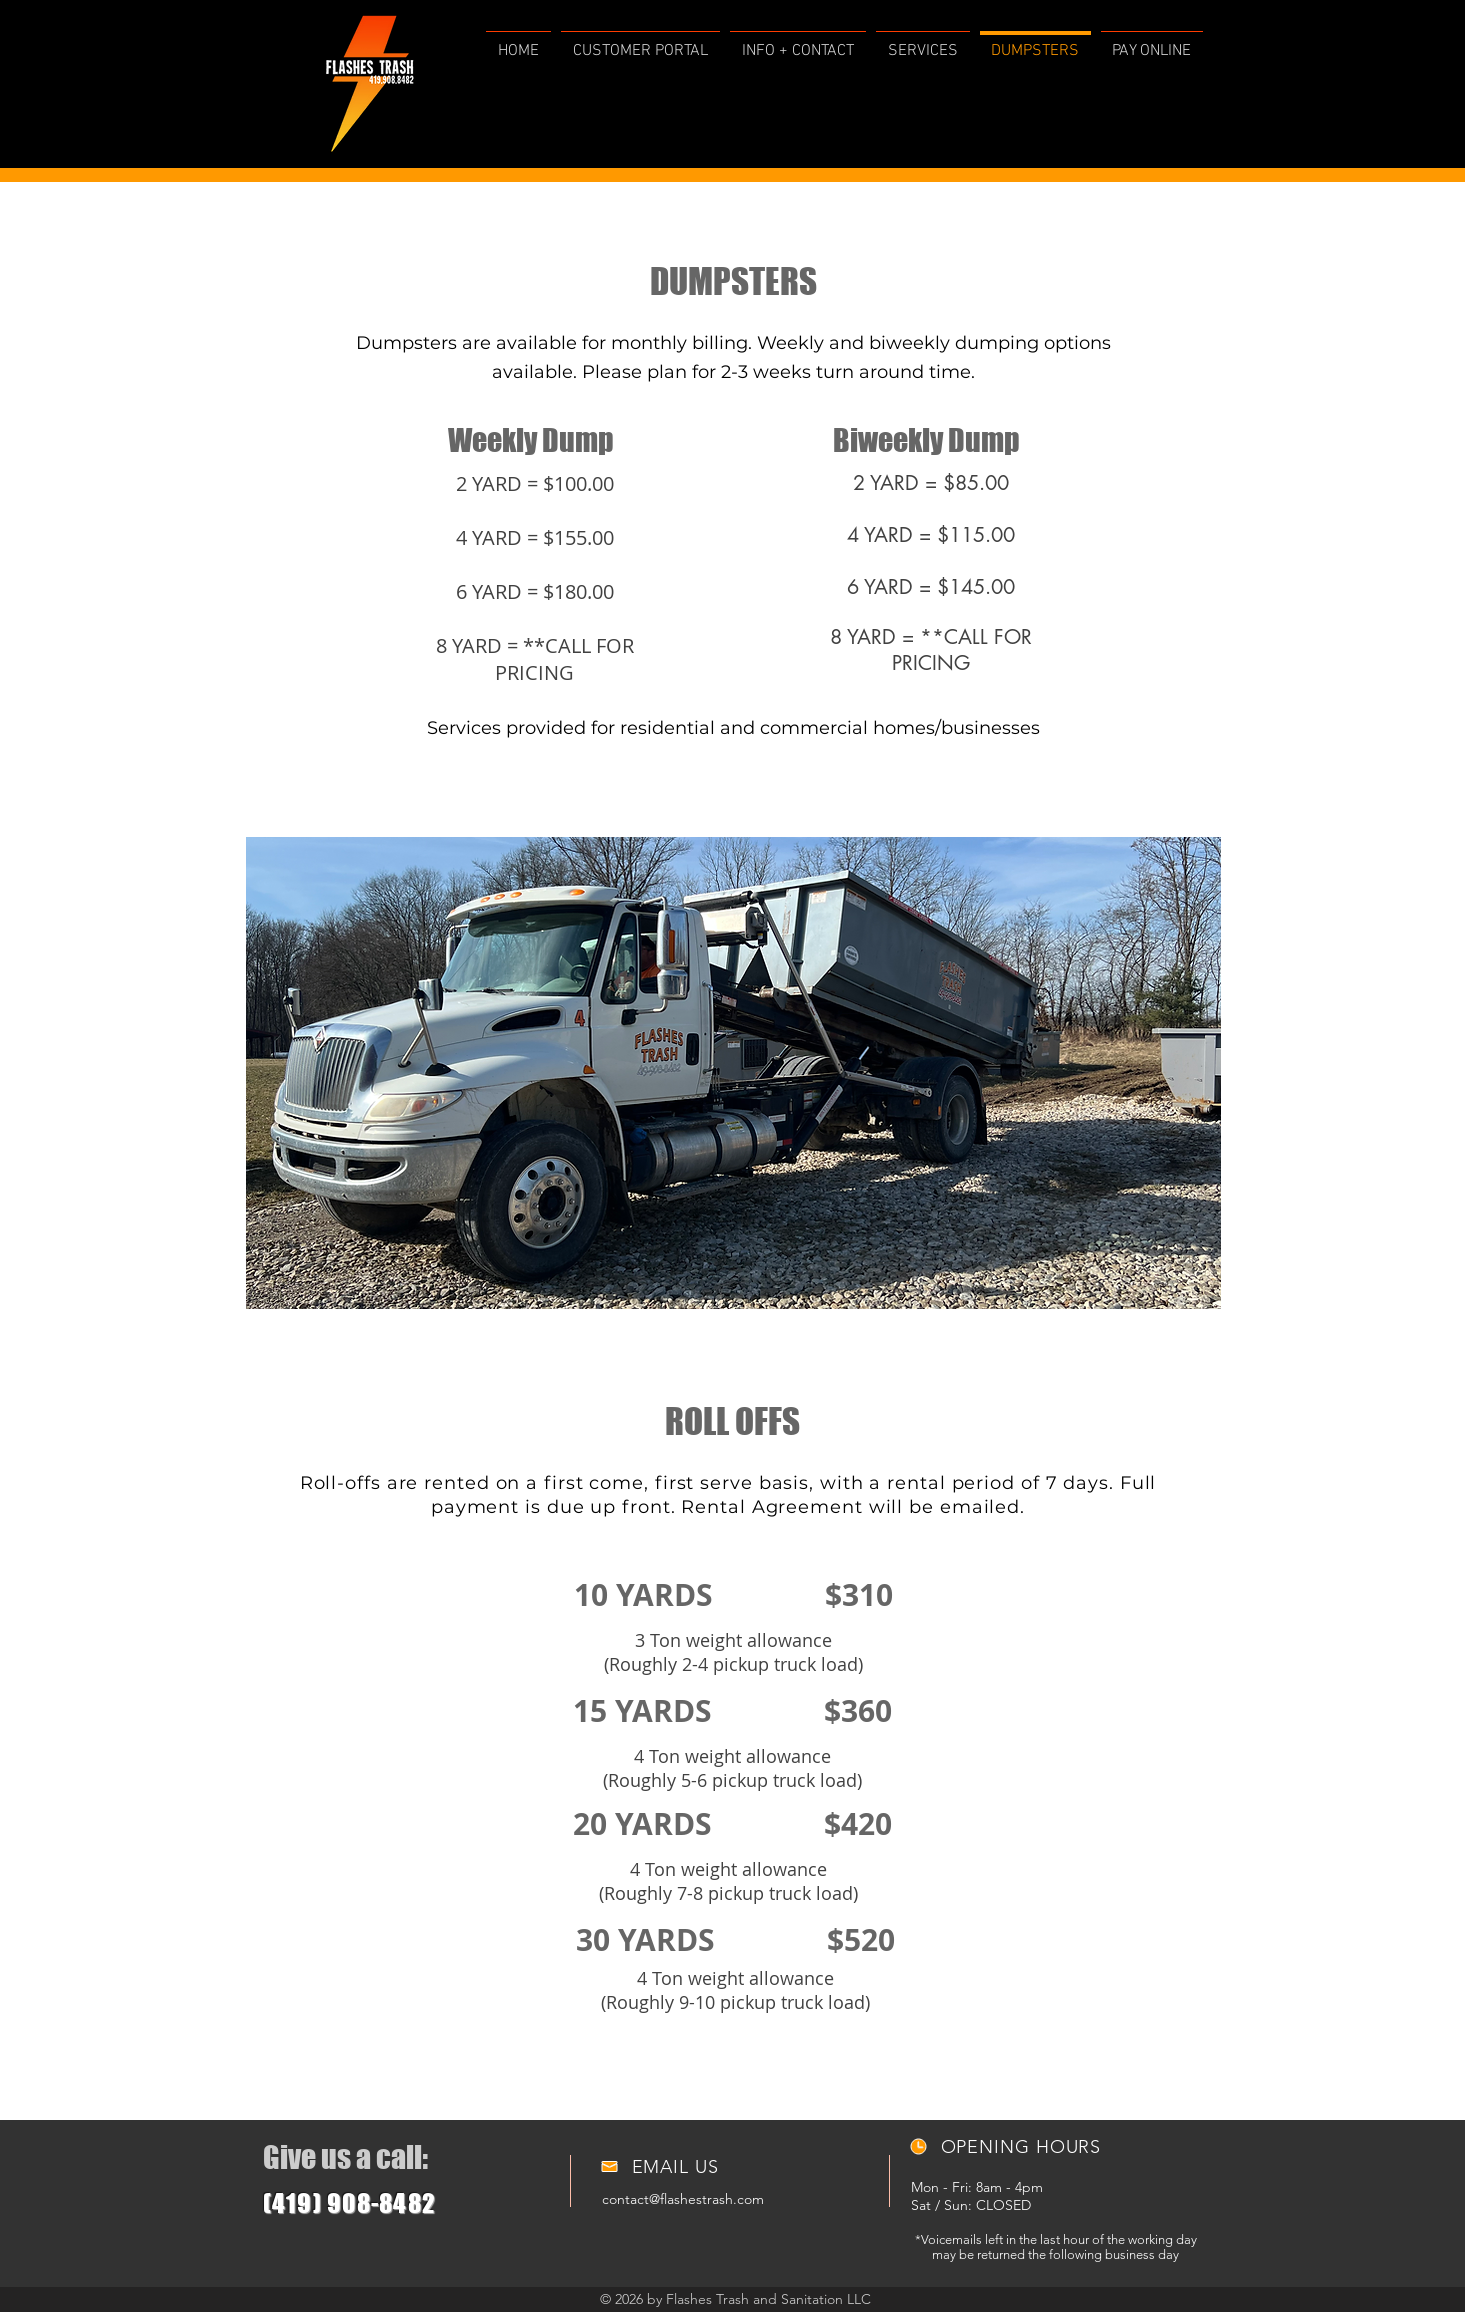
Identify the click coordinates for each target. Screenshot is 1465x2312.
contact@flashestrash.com (683, 2199)
